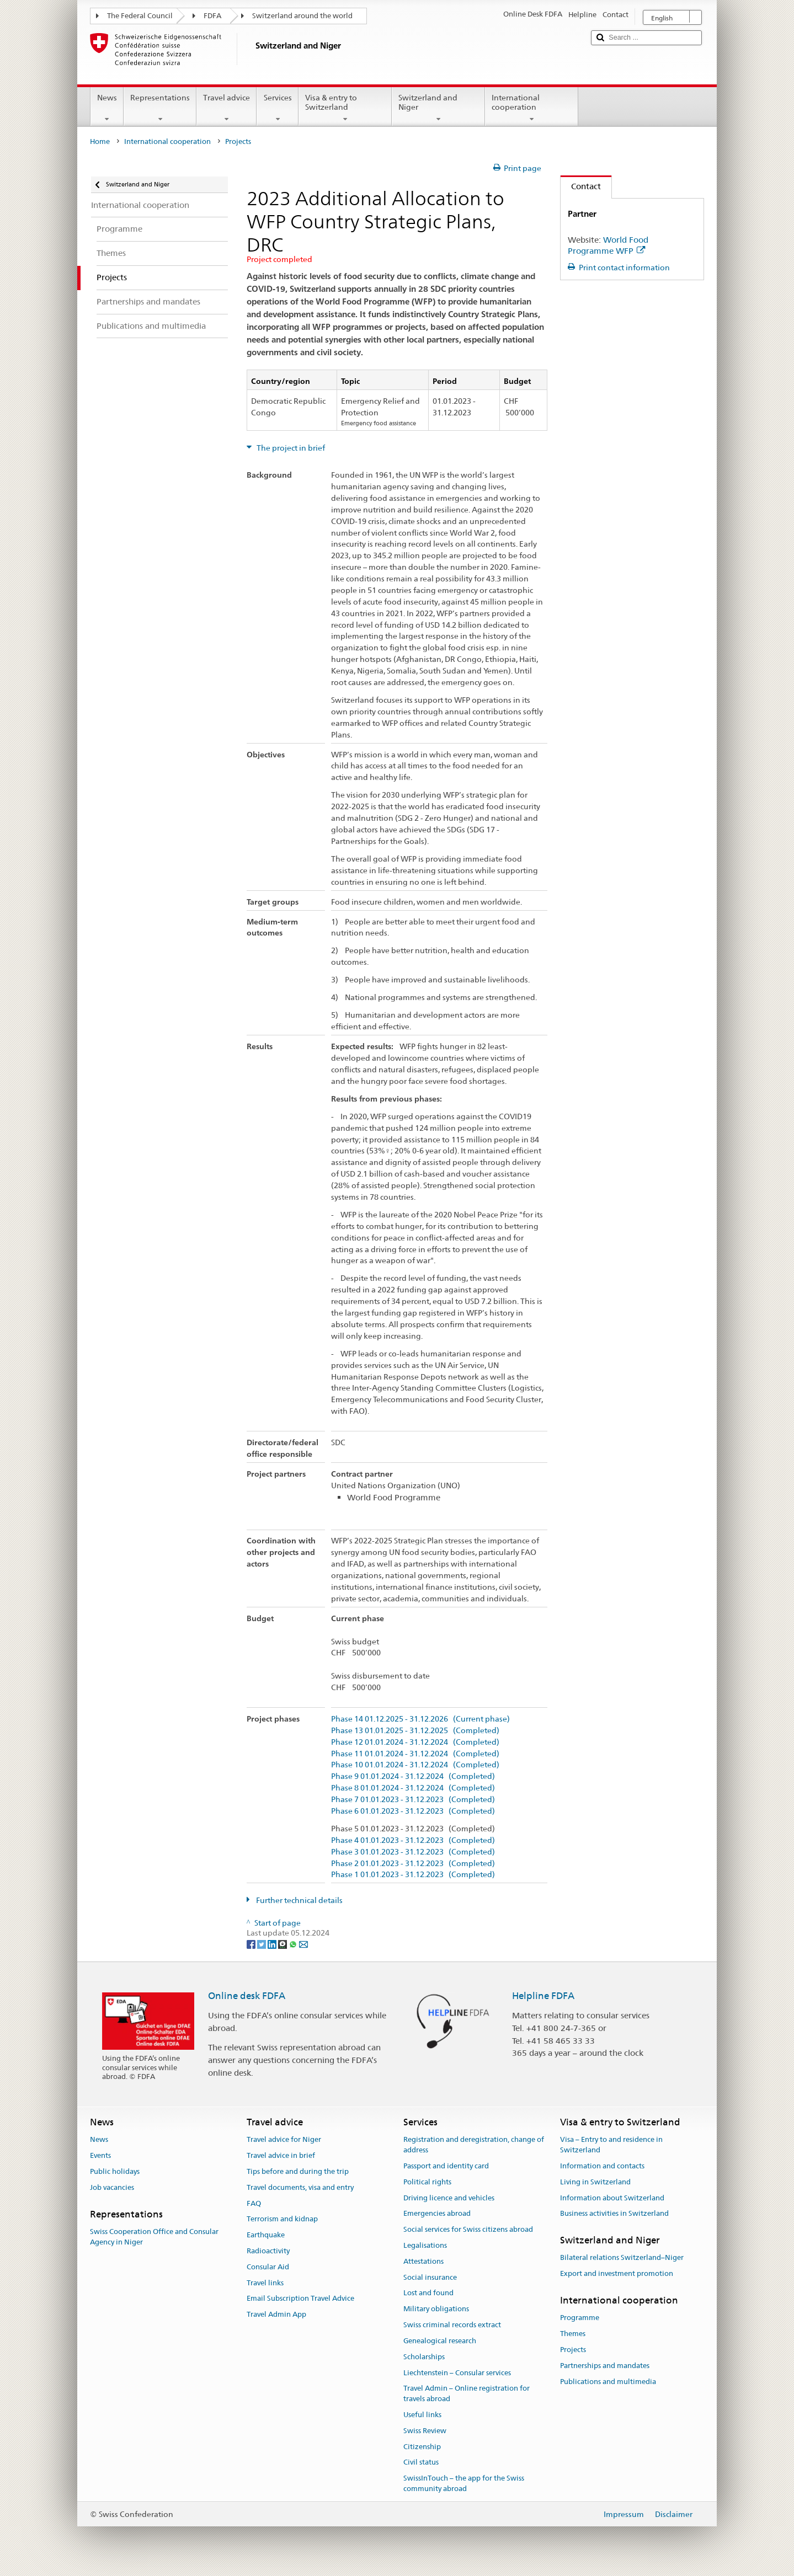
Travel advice (226, 108)
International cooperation (532, 108)
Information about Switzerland (612, 2198)
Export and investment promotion (616, 2274)
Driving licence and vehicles (448, 2198)
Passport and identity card (446, 2166)
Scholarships (424, 2357)
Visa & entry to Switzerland (345, 108)
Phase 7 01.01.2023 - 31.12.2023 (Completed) (413, 1799)
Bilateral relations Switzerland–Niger (622, 2258)
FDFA (212, 16)
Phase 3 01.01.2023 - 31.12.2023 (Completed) (413, 1852)
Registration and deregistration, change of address (473, 2145)
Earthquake (266, 2235)
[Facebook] (252, 1943)
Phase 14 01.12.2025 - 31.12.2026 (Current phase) (420, 1719)
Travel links (265, 2283)
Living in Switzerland (595, 2182)
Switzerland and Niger (438, 108)
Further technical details (298, 1900)
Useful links (422, 2415)
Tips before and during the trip (298, 2171)
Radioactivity (268, 2251)
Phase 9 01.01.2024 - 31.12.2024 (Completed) (413, 1776)
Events (100, 2155)
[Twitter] (262, 1943)
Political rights (427, 2182)
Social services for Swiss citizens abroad (468, 2229)
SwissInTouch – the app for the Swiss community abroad (463, 2483)
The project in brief (290, 447)
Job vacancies (112, 2187)
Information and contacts (602, 2166)
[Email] (303, 1943)
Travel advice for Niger (284, 2140)
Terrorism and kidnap (282, 2219)
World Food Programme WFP (608, 245)
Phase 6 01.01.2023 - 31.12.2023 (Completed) (413, 1811)
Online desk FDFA (246, 1995)
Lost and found (428, 2293)
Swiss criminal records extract (452, 2325)
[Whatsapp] (294, 1943)
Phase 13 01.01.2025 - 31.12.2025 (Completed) (415, 1731)
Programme (579, 2318)
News (107, 108)
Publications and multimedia (608, 2381)
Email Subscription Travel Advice (300, 2299)
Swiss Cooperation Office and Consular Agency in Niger (154, 2236)
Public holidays (115, 2171)
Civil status (421, 2463)
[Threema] (283, 1943)
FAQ (254, 2203)
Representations (160, 108)
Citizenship (422, 2447)
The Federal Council (140, 16)
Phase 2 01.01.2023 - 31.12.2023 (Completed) (413, 1863)
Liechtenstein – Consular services (457, 2373)
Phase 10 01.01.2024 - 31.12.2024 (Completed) (415, 1765)
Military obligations (436, 2309)
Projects (573, 2349)
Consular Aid (268, 2267)
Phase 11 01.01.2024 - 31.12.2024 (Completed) (415, 1754)
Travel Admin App (276, 2315)
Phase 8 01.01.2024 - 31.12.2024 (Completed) (413, 1788)
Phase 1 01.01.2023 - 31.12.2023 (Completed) (413, 1874)
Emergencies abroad (437, 2214)
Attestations (423, 2261)
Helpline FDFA (543, 1995)
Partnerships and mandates (604, 2365)
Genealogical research (439, 2341)
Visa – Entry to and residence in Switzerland (611, 2145)
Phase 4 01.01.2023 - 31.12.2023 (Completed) (413, 1840)
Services (277, 108)
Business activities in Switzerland (614, 2214)
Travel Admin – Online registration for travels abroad (466, 2394)
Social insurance (430, 2277)
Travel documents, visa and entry (300, 2187)
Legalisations (425, 2245)
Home (100, 141)
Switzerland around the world (302, 16)
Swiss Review (424, 2431)
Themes (572, 2333)
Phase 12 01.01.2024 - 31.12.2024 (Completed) (415, 1742)
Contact (581, 186)
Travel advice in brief (281, 2155)
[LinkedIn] (273, 1943)
